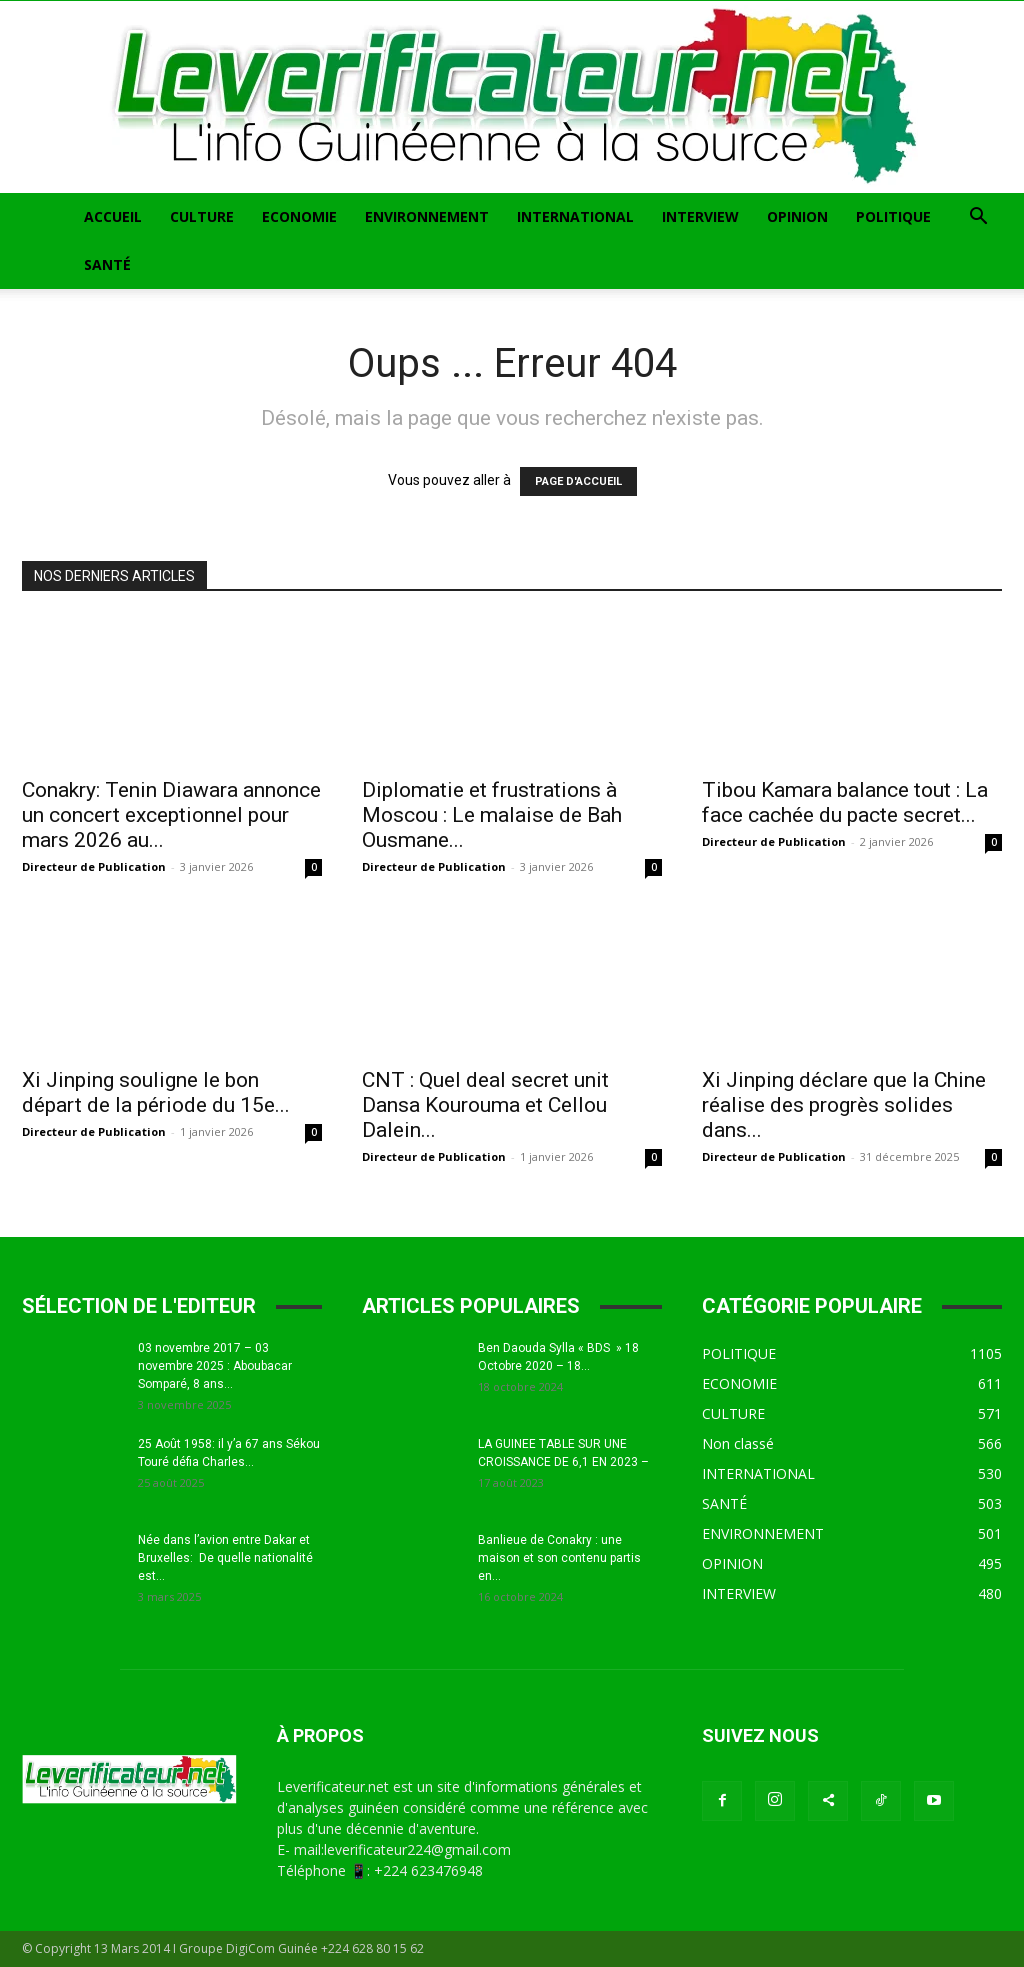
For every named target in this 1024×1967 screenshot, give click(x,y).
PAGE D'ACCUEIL (578, 481)
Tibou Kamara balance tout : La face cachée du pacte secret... (845, 802)
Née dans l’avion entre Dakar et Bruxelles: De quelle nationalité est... (225, 1558)
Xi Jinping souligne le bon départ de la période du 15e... (156, 1092)
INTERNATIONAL (575, 216)
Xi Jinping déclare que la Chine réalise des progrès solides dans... (844, 1105)
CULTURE (202, 216)
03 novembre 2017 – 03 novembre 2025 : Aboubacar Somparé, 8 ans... (215, 1366)
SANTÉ (107, 264)
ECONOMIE (299, 216)
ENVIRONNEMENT (427, 216)
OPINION (797, 216)
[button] (978, 218)
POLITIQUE (893, 216)
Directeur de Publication (94, 866)
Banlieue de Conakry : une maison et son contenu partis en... (559, 1558)
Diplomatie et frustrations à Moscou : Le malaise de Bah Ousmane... (492, 815)
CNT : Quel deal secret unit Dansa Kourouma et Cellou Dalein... (485, 1105)
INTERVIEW (700, 216)
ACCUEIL (113, 216)
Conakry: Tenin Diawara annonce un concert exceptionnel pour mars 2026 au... (171, 815)
